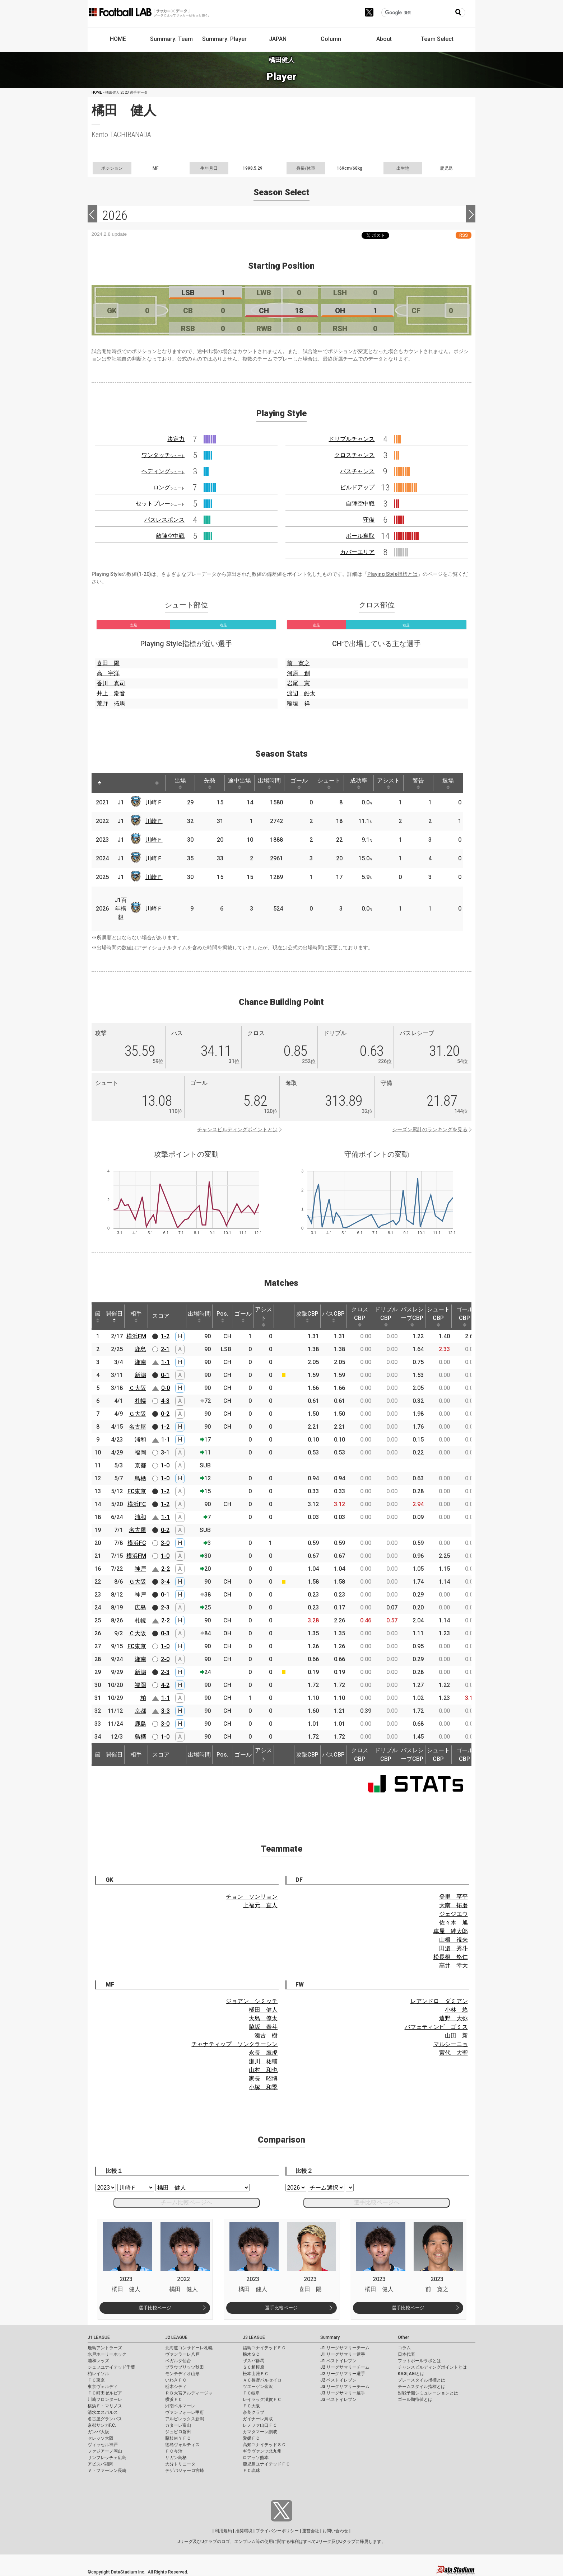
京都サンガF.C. (102, 2425)
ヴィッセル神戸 (103, 2444)
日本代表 (406, 2354)
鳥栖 (140, 1478)
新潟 (140, 1375)
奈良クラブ (253, 2412)
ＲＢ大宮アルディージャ (189, 2393)
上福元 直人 (260, 1905)
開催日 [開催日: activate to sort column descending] (114, 1316)
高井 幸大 (453, 1965)
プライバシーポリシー (277, 2530)
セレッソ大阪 (100, 2438)
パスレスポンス (164, 519)
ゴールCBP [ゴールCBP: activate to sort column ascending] (464, 1316)
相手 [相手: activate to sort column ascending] (136, 1316)
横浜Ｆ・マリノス (105, 2405)
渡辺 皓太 (301, 693)
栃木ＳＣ (251, 2354)
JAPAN (278, 39)
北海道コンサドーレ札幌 (189, 2347)
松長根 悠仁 (450, 1957)
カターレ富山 (178, 2425)
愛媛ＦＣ (251, 2438)
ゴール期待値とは (415, 2399)
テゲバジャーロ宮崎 (184, 2470)
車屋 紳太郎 (450, 1931)
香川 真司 (111, 683)
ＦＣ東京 (96, 2380)
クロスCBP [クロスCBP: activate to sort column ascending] (359, 1316)
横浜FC (136, 1504)
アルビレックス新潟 (184, 2418)
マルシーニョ (450, 2044)
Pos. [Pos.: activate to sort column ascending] (222, 1316)
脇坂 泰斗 (263, 2026)
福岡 (140, 1452)
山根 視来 (453, 1939)
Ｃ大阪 (137, 1388)
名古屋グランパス (105, 2418)
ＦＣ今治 (173, 2451)
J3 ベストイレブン (338, 2399)
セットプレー (160, 503)
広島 (140, 1607)
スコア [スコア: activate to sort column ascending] (160, 1315)
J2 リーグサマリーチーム (344, 2367)
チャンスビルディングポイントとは (237, 1129)
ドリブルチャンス (351, 439)
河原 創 (298, 673)
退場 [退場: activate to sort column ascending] (448, 783)
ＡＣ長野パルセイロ (262, 2380)
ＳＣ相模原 (253, 2367)
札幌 (140, 1400)
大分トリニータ (180, 2464)
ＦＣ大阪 (251, 2405)
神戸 (140, 1568)
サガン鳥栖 (176, 2457)
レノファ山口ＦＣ (260, 2425)
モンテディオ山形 (182, 2373)
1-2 (165, 1336)
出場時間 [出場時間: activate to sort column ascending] (269, 783)
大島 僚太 (263, 2018)
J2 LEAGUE (176, 2337)
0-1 (165, 1375)
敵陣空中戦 (170, 535)
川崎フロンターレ (105, 2399)
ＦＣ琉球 (251, 2470)
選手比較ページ (155, 2308)
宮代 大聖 (453, 2052)
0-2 (165, 1413)
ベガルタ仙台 (178, 2360)
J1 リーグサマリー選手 (342, 2354)
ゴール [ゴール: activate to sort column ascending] (299, 783)
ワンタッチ (163, 455)
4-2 (165, 1685)
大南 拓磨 (453, 1905)
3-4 (165, 1581)
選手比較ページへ (377, 2202)
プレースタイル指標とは (421, 2380)
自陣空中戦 (360, 503)
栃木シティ (176, 2386)
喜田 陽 (108, 663)
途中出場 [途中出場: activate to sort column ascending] (239, 783)
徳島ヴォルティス (182, 2444)
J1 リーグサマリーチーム (344, 2347)
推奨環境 (243, 2530)
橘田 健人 (263, 2009)
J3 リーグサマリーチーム (344, 2386)
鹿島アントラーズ (105, 2347)
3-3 (165, 1710)
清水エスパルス (103, 2412)
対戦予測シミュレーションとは (428, 2393)
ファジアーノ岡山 (105, 2451)
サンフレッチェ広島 (107, 2457)
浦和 (140, 1439)
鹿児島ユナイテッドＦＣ (266, 2464)
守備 (368, 519)
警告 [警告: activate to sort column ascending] (418, 783)
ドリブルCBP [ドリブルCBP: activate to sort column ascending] (385, 1316)
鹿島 (140, 1349)
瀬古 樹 (266, 2035)
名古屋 (137, 1426)
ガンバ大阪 (98, 2431)
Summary (330, 2337)
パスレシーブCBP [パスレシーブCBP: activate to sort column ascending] (412, 1316)
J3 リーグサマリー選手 (342, 2393)
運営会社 (310, 2530)
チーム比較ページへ (186, 2202)
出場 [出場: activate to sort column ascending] (180, 783)
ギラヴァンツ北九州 (262, 2451)
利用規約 (223, 2530)
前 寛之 (298, 663)
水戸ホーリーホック (107, 2354)
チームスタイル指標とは (421, 2386)
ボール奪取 (360, 535)
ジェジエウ (453, 1913)
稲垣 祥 (298, 703)
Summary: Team (171, 39)
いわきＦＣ (176, 2380)
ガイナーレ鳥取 (258, 2418)
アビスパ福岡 (100, 2464)
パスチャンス (357, 471)
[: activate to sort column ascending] (113, 783)
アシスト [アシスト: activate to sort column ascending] (388, 783)
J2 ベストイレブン (338, 2380)
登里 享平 (453, 1896)
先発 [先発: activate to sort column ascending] (209, 783)
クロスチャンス (354, 455)
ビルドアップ (357, 487)
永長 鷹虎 (263, 2052)
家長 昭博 (263, 2078)
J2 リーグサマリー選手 (342, 2373)
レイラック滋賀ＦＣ (262, 2399)
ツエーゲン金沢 (258, 2386)
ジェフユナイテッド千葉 (111, 2367)
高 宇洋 (108, 673)
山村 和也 (263, 2070)
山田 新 (456, 2035)
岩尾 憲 (298, 683)
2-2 (165, 1568)
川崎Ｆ (154, 802)
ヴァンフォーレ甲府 (184, 2412)
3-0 (165, 1543)
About (384, 39)
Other (403, 2337)
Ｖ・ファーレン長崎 (107, 2470)
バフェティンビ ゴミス (436, 2026)
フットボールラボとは (419, 2360)
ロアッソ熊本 (256, 2457)
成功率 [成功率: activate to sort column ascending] (358, 783)
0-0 (165, 1388)
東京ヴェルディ (103, 2386)
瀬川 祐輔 (263, 2061)
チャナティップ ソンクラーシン (234, 2044)
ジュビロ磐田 (178, 2431)
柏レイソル (98, 2373)
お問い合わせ (335, 2530)
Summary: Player (224, 39)
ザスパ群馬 (253, 2360)
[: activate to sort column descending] (99, 783)
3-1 (165, 1452)
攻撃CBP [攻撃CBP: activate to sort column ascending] (307, 1316)
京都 (140, 1465)
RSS (463, 235)
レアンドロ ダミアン (439, 2001)
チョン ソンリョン (252, 1896)
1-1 (165, 1362)
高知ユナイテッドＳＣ (264, 2444)
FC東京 (136, 1491)
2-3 (165, 1607)
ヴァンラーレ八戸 (182, 2354)
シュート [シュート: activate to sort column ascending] (328, 783)
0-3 (165, 1633)
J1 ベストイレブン (338, 2360)
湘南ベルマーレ (180, 2405)
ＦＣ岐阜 (251, 2393)
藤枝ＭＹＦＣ (178, 2438)
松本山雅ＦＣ (256, 2373)
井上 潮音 (111, 693)
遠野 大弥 (453, 2018)
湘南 (140, 1362)
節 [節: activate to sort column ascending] (98, 1316)
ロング (169, 487)
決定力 (176, 439)
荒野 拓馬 (111, 703)
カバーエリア (357, 552)
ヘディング (163, 471)
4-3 (165, 1400)
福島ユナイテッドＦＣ (264, 2347)
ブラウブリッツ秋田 (184, 2367)
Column (331, 39)
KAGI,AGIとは (411, 2373)
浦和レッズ (98, 2360)
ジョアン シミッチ (252, 2001)
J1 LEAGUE (99, 2337)
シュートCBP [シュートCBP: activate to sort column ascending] (438, 1316)
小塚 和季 (263, 2087)
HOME (118, 39)
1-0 (165, 1465)
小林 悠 (456, 2009)
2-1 (165, 1349)
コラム (404, 2347)
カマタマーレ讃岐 (260, 2431)
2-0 (165, 1659)
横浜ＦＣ (173, 2399)
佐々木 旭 (453, 1922)
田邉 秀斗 (453, 1948)
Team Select (437, 39)
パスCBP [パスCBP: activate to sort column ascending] (333, 1316)
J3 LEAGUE (254, 2337)
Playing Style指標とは (392, 574)
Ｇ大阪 (137, 1413)
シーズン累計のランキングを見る (429, 1129)
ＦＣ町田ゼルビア (105, 2393)
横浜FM (136, 1336)
